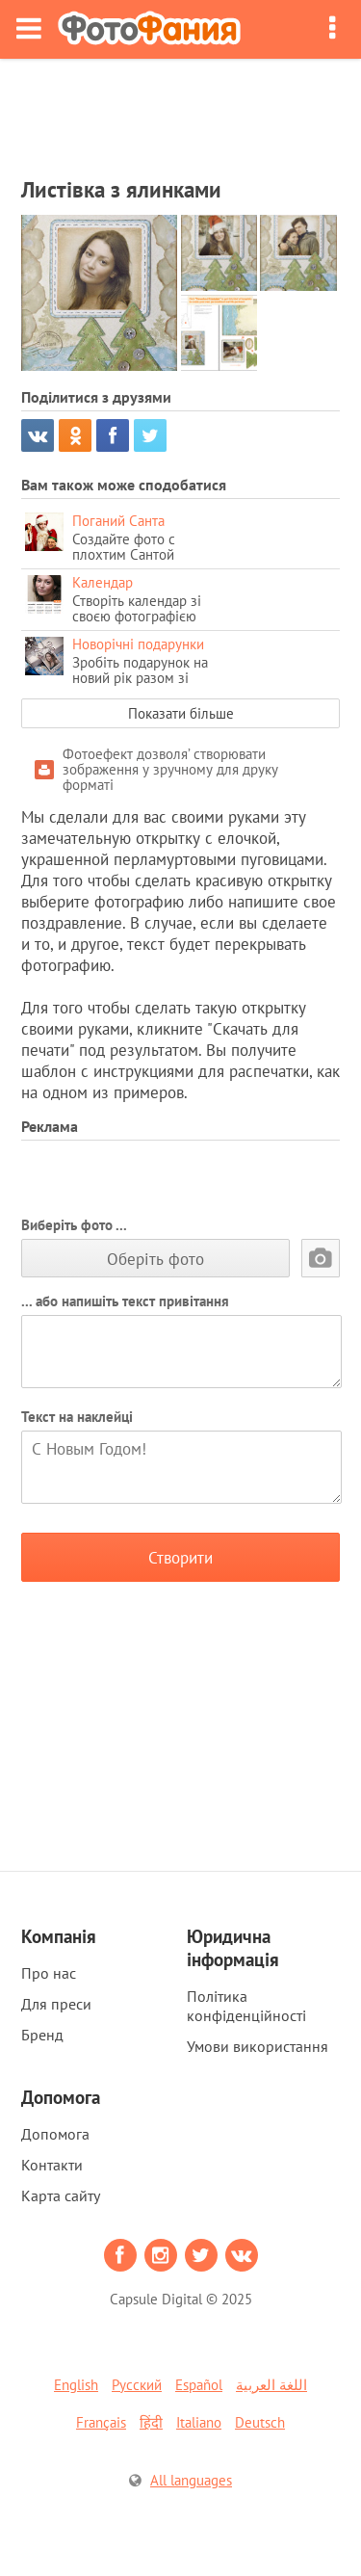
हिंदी (151, 2422)
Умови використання (257, 2046)
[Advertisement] (181, 112)
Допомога (55, 2133)
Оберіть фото (155, 1259)
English (76, 2385)
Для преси (56, 2003)
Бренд (42, 2034)
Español (198, 2385)
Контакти (52, 2164)
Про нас (48, 1973)
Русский (137, 2385)
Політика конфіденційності (246, 2005)
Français (101, 2422)
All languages (191, 2480)
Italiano (198, 2422)
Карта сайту (60, 2195)
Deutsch (260, 2422)
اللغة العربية (271, 2385)
